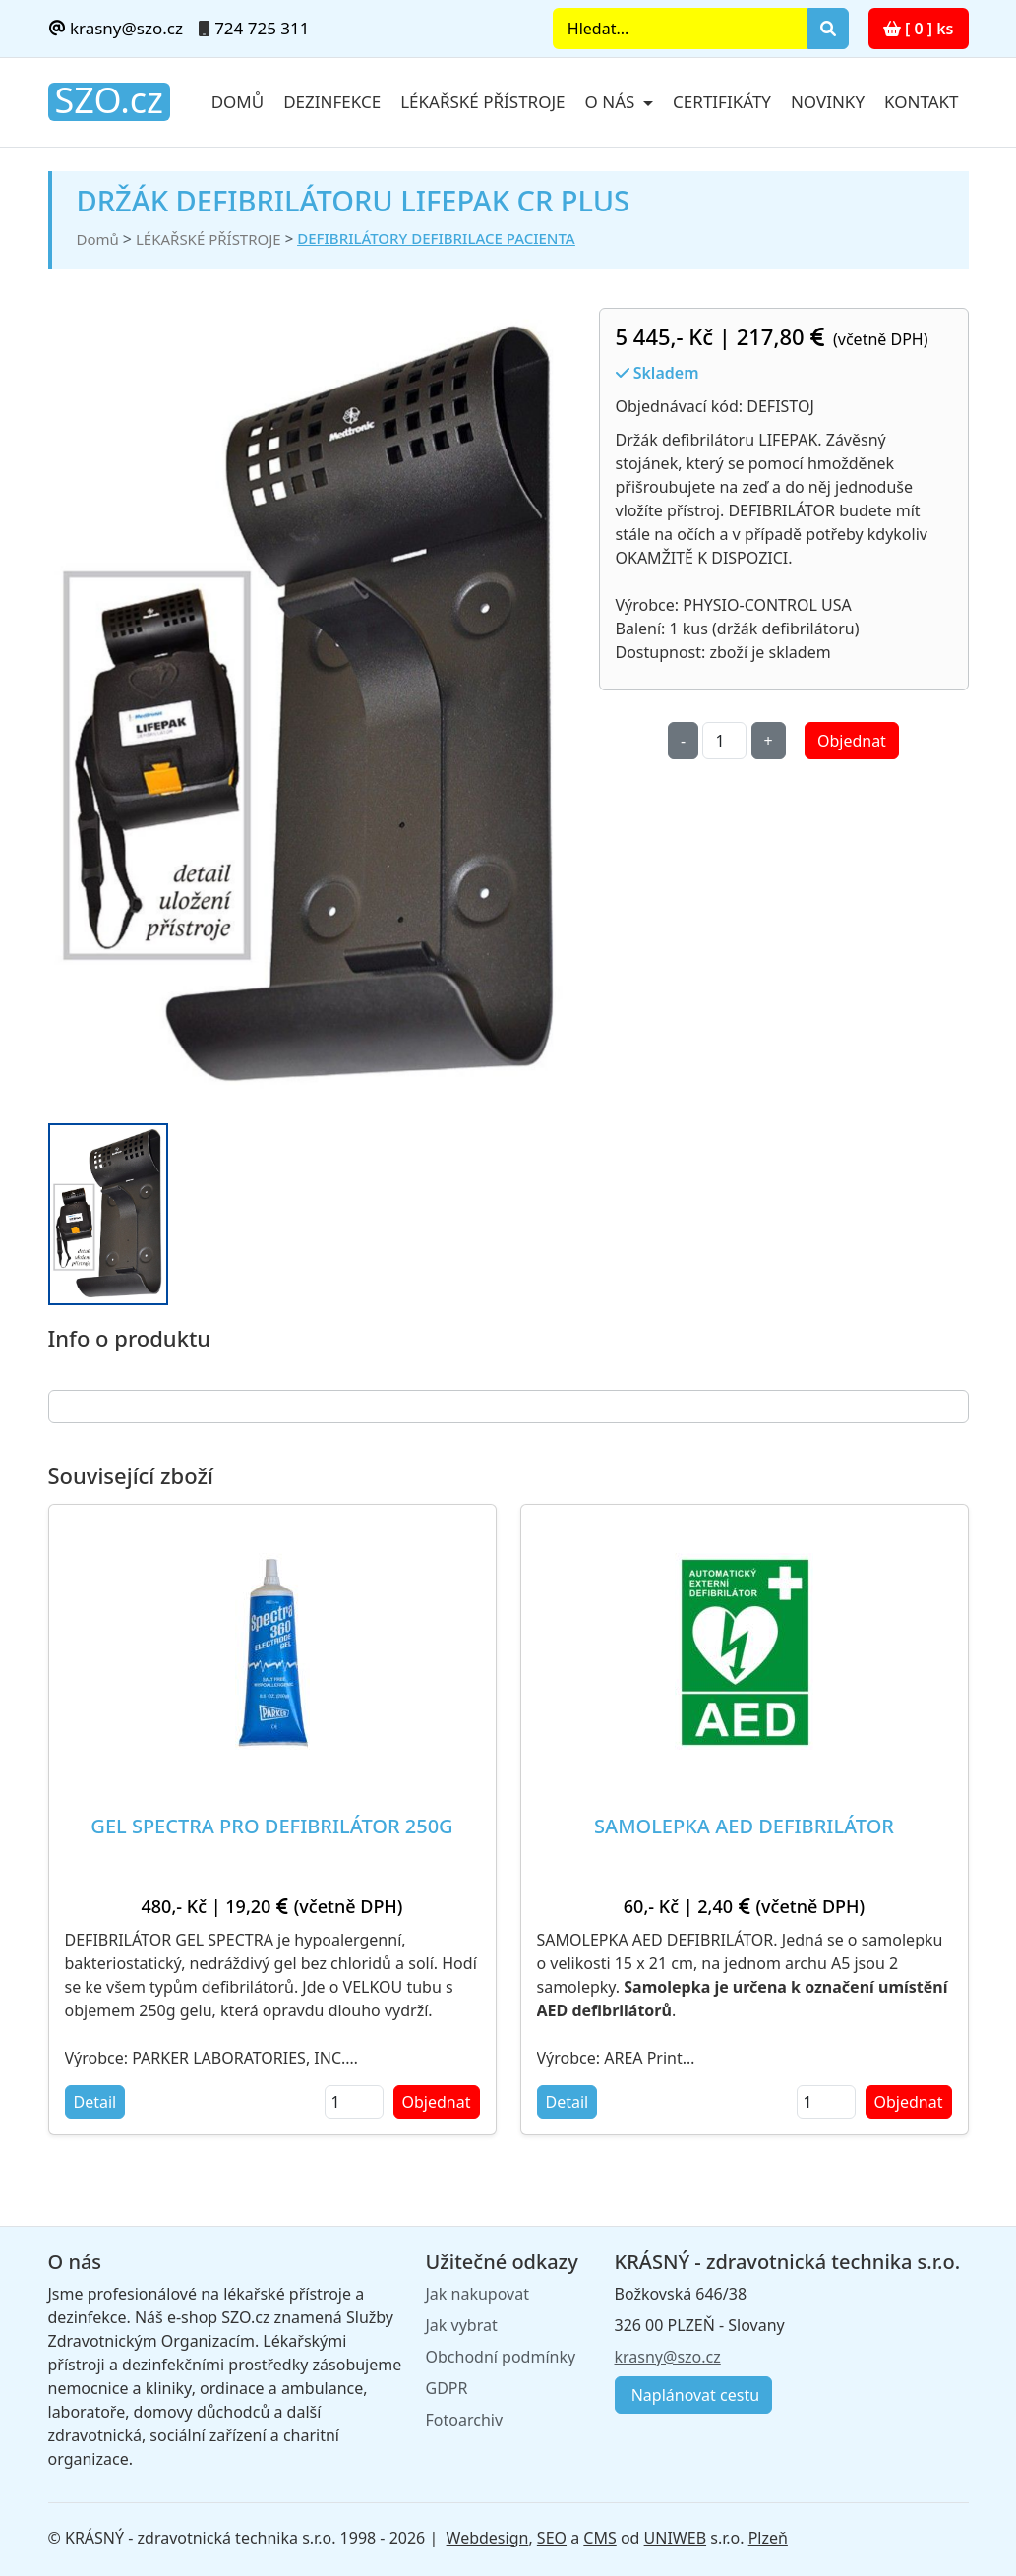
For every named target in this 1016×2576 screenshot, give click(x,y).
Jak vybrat (462, 2325)
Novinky (828, 101)
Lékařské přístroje (482, 101)
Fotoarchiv (465, 2419)
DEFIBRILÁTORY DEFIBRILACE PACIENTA (435, 238)
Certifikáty (722, 101)
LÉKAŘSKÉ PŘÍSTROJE (208, 239)
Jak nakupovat (477, 2294)
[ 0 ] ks (918, 28)
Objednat (851, 740)
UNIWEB (675, 2537)
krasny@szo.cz (115, 28)
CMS (599, 2537)
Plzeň (768, 2537)
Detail (95, 2102)
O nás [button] (612, 101)
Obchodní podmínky (501, 2356)
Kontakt (921, 101)
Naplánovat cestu (694, 2395)
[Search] (680, 28)
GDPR (447, 2388)
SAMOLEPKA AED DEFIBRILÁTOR (744, 1826)
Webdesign (488, 2537)
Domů (238, 101)
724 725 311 (261, 28)
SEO (552, 2537)
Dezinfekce (332, 101)
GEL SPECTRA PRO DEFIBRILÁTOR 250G (271, 1826)
